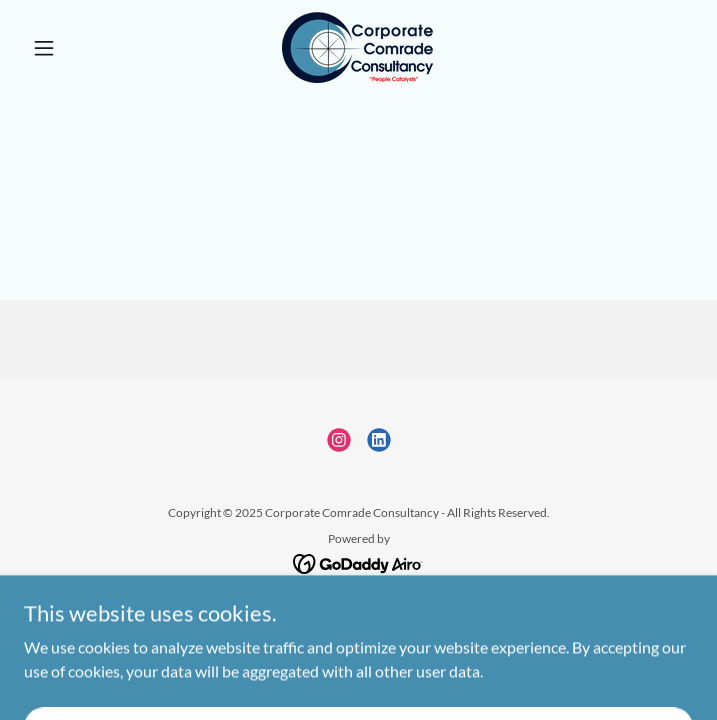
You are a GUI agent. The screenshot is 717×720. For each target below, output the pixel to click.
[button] (74, 48)
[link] (358, 47)
